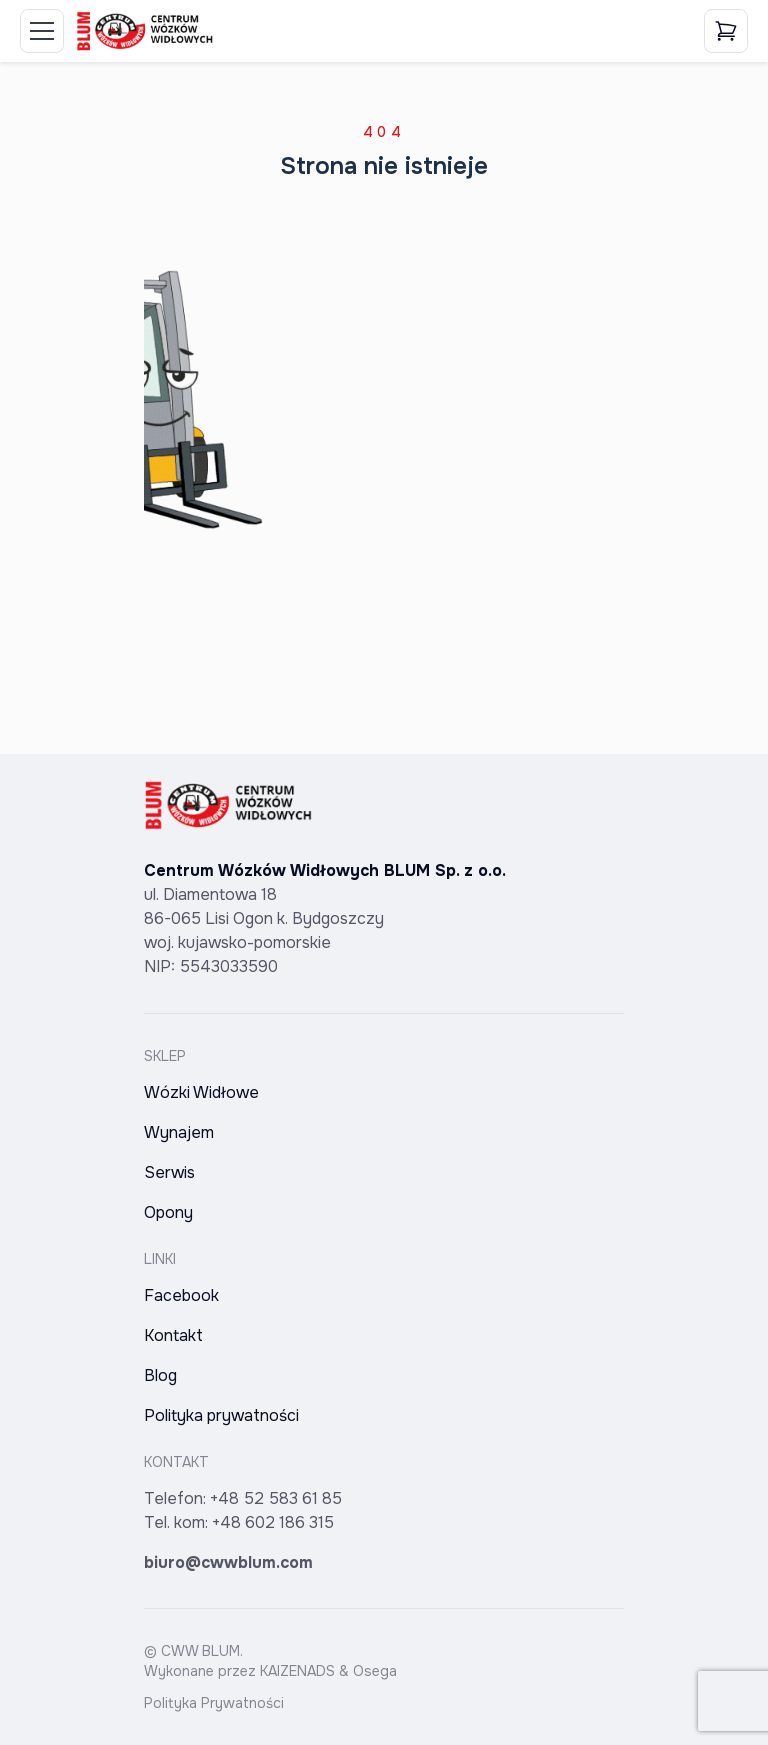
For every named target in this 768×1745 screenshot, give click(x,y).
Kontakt (173, 1335)
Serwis (169, 1172)
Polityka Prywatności (214, 1703)
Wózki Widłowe (201, 1092)
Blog (160, 1375)
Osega (375, 1671)
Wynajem (179, 1132)
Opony (168, 1212)
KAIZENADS (297, 1671)
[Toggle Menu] (42, 31)
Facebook (181, 1295)
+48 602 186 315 (273, 1522)
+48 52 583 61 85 (276, 1498)
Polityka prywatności (221, 1415)
